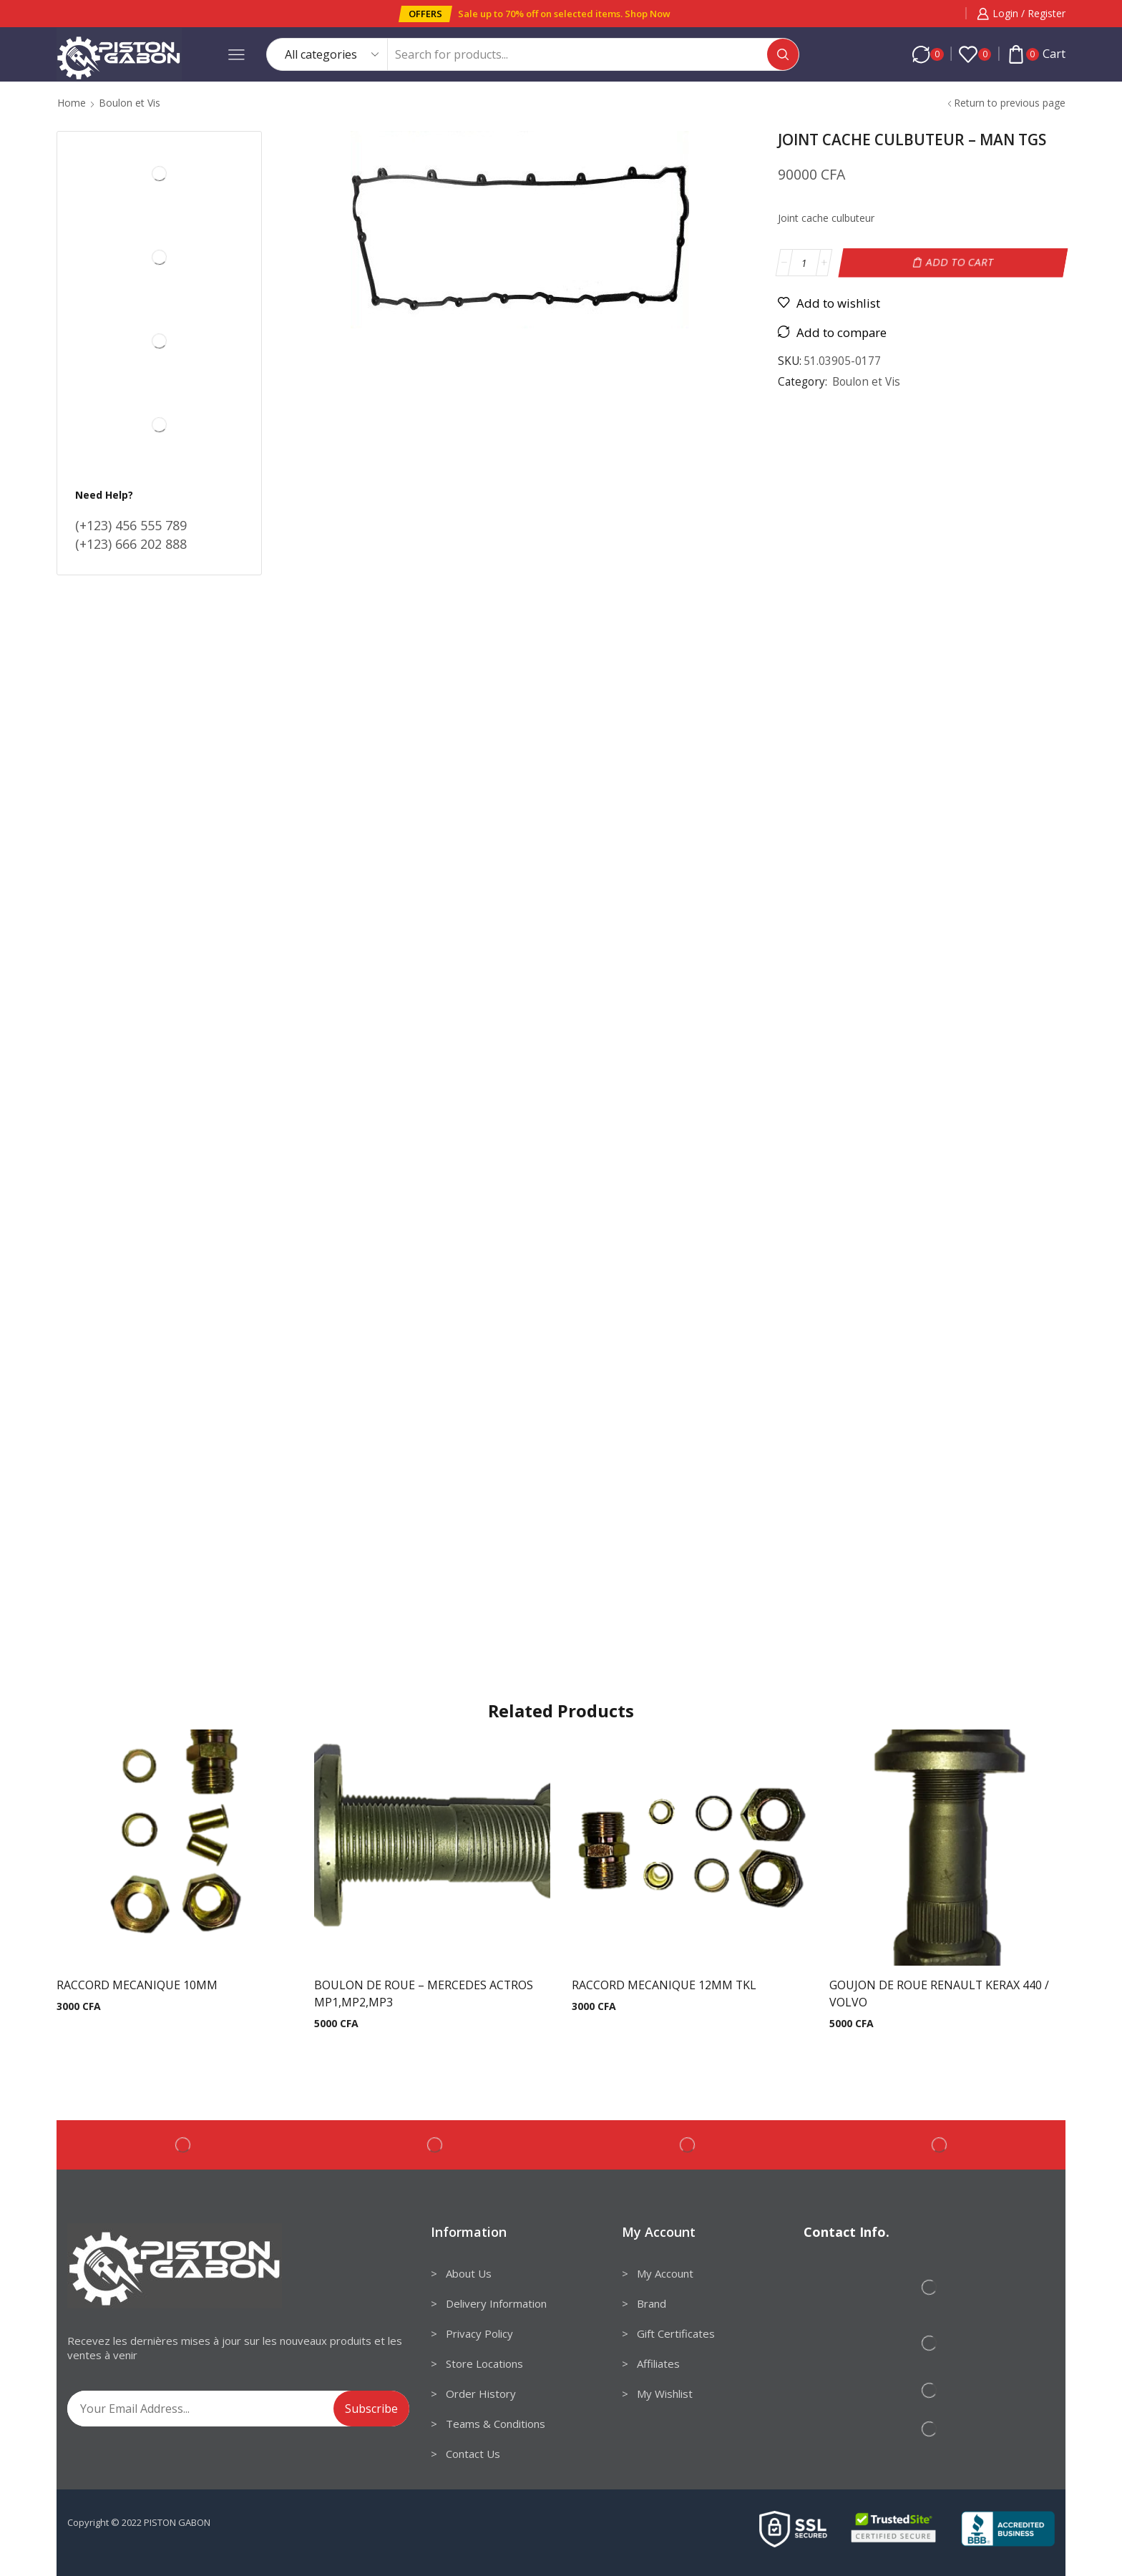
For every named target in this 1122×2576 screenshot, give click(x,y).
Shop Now (647, 13)
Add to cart (960, 262)
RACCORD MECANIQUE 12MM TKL (664, 1985)
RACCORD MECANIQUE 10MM (137, 1985)
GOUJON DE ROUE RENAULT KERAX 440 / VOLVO (939, 1993)
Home (71, 102)
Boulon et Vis (129, 102)
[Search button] (783, 54)
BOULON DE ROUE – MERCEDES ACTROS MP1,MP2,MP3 (423, 1993)
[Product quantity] (804, 262)
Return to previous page (1009, 102)
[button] (425, 14)
